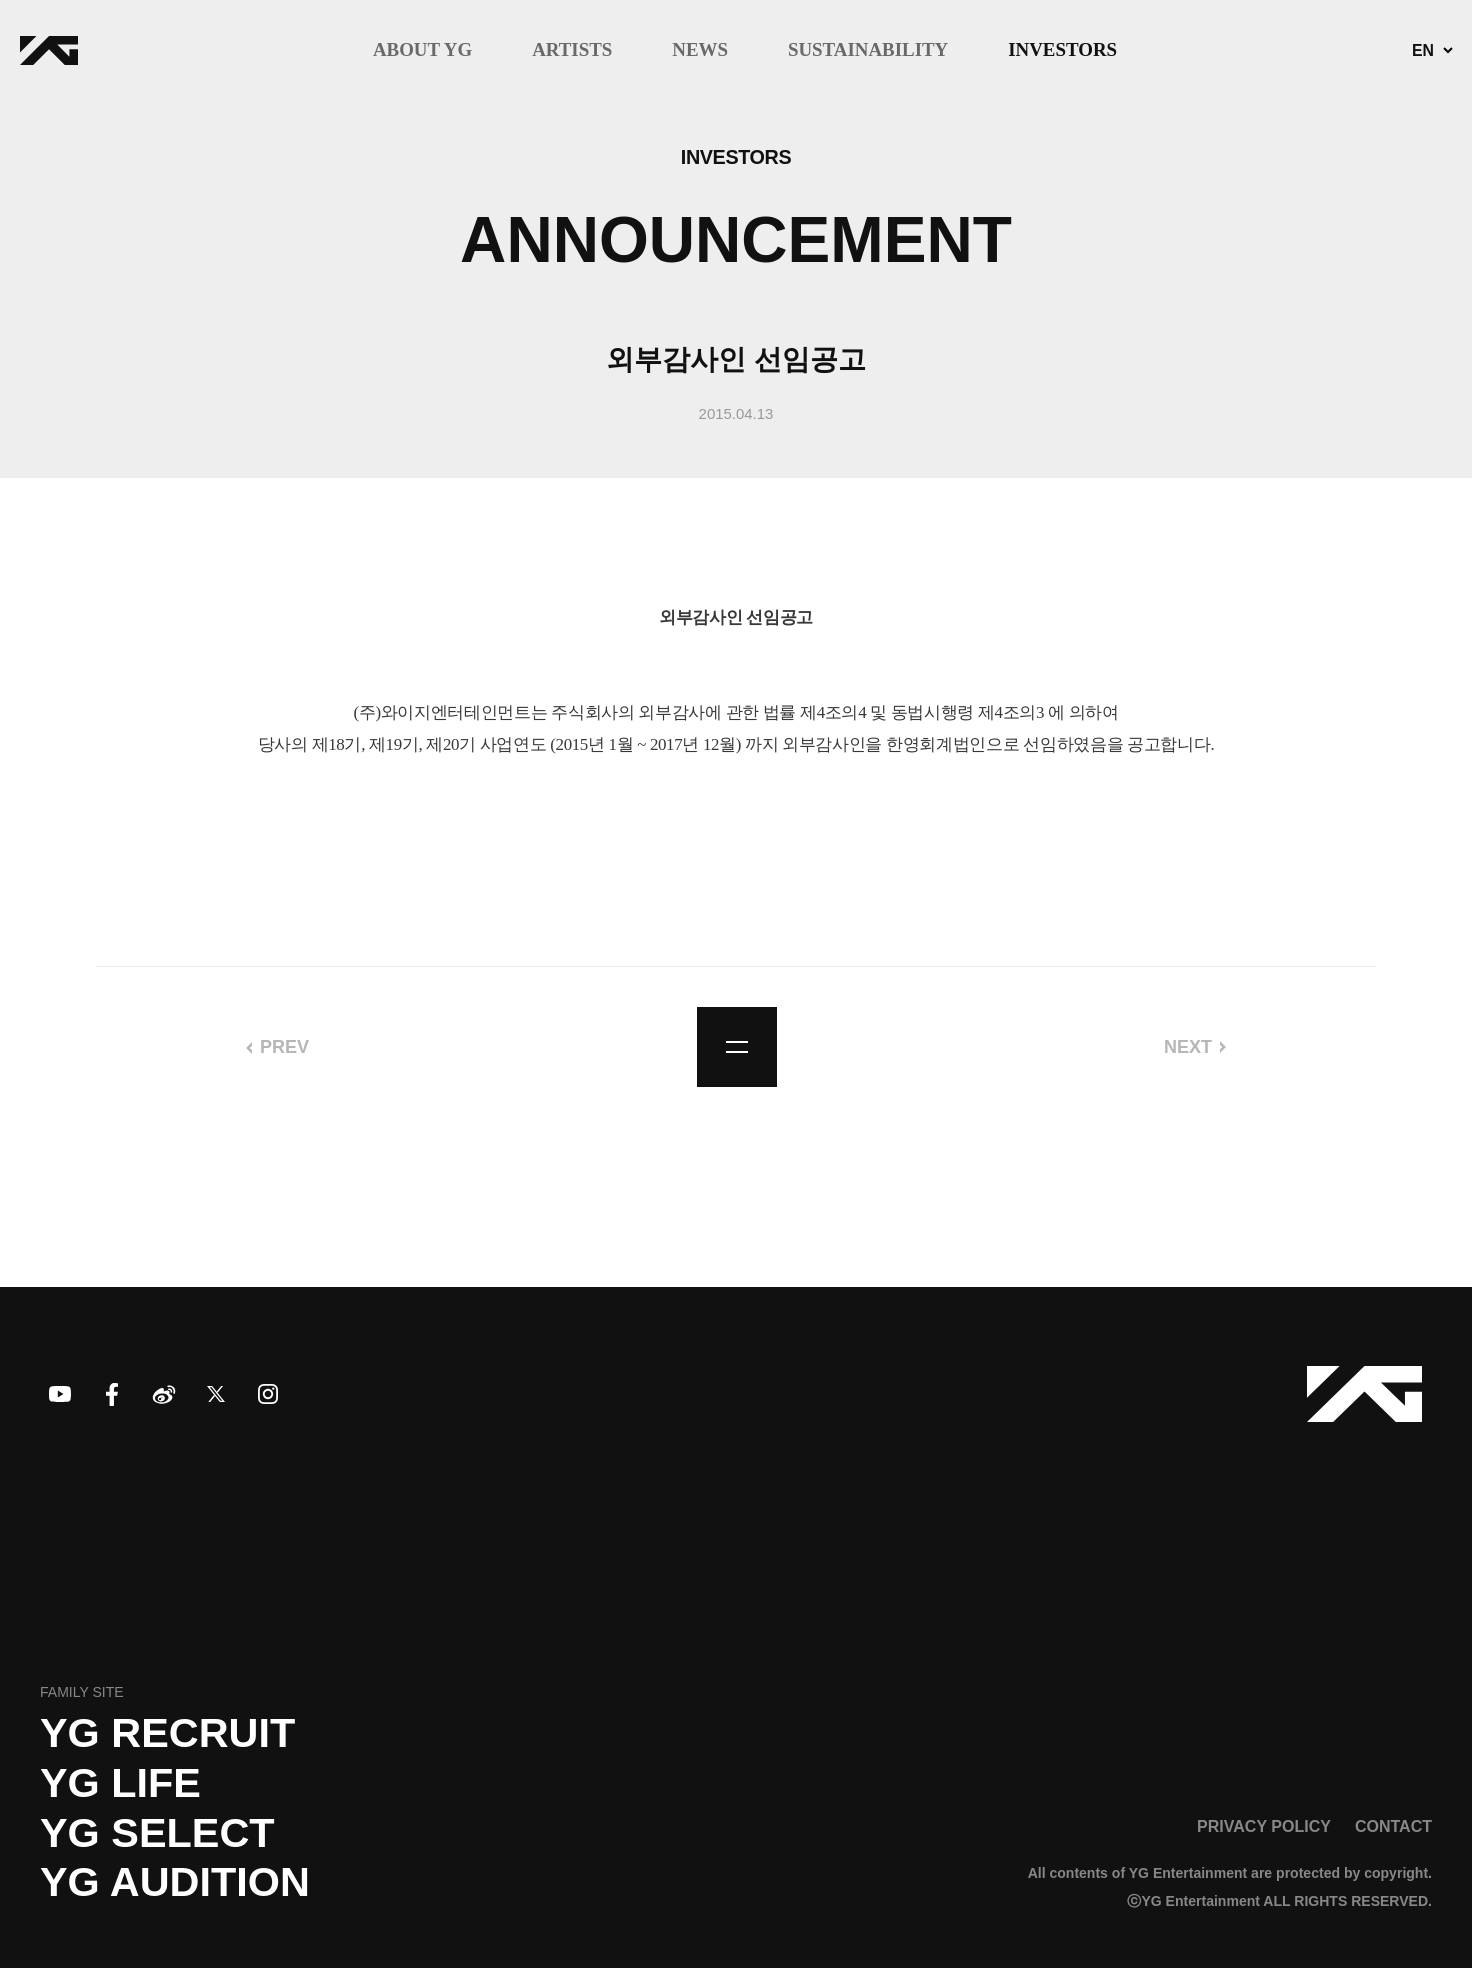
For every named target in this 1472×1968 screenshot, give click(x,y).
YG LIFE (120, 1783)
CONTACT (1393, 1826)
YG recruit (167, 1733)
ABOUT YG (422, 50)
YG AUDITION (175, 1882)
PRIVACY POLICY (1264, 1826)
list (737, 1047)
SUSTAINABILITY (868, 50)
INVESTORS (1062, 50)
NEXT (1188, 1047)
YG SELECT (157, 1833)
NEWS (700, 50)
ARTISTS (572, 50)
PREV (284, 1047)
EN (1423, 51)
